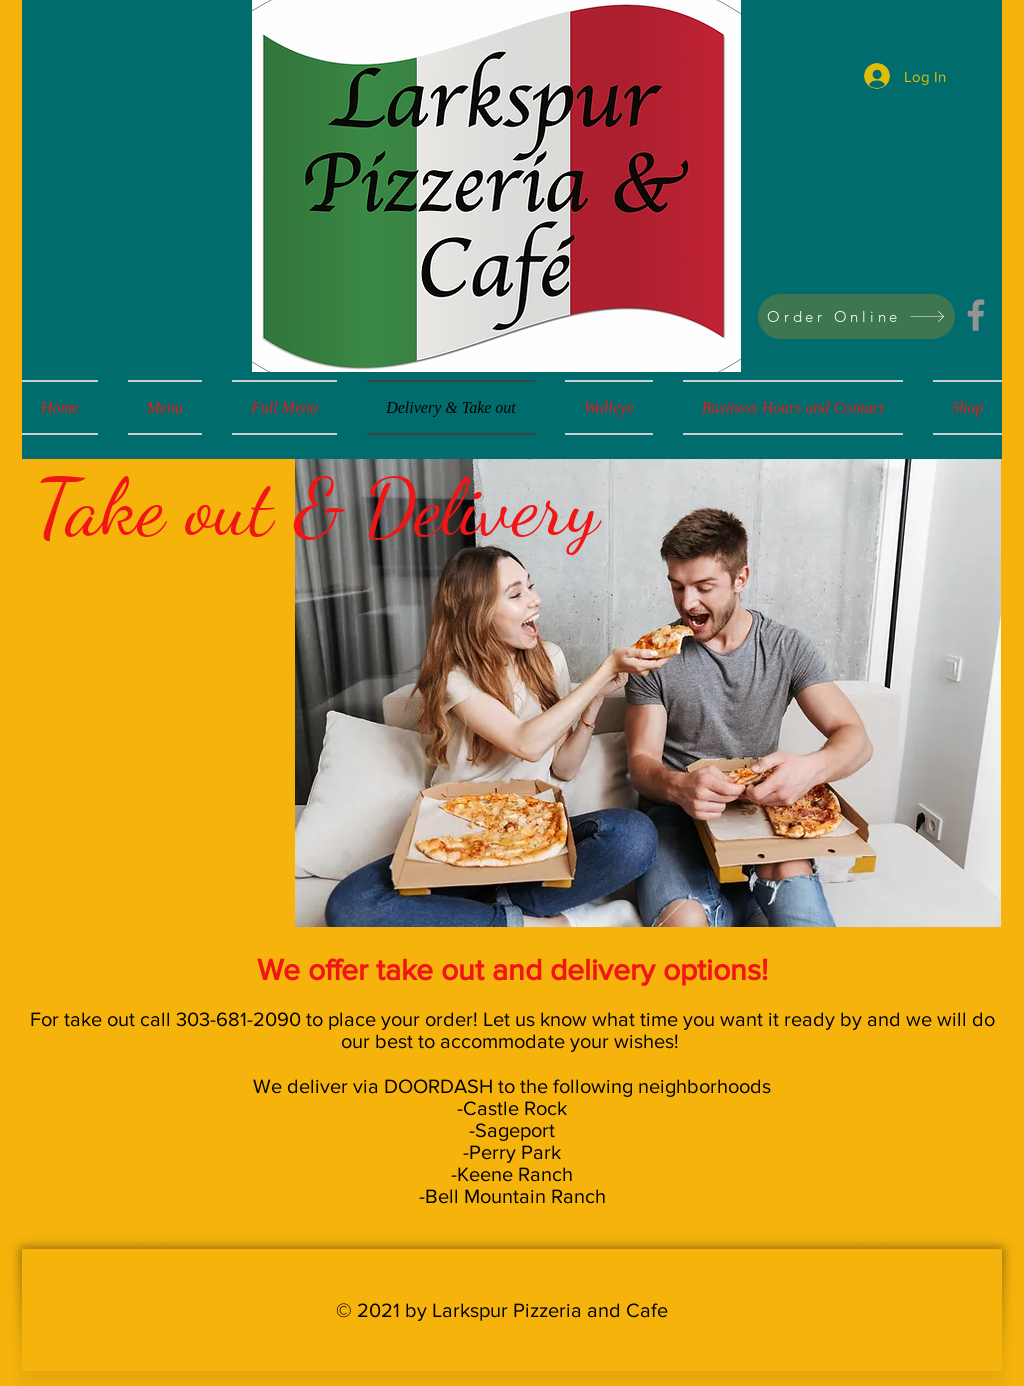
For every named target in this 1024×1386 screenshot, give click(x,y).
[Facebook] (976, 315)
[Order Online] (856, 316)
